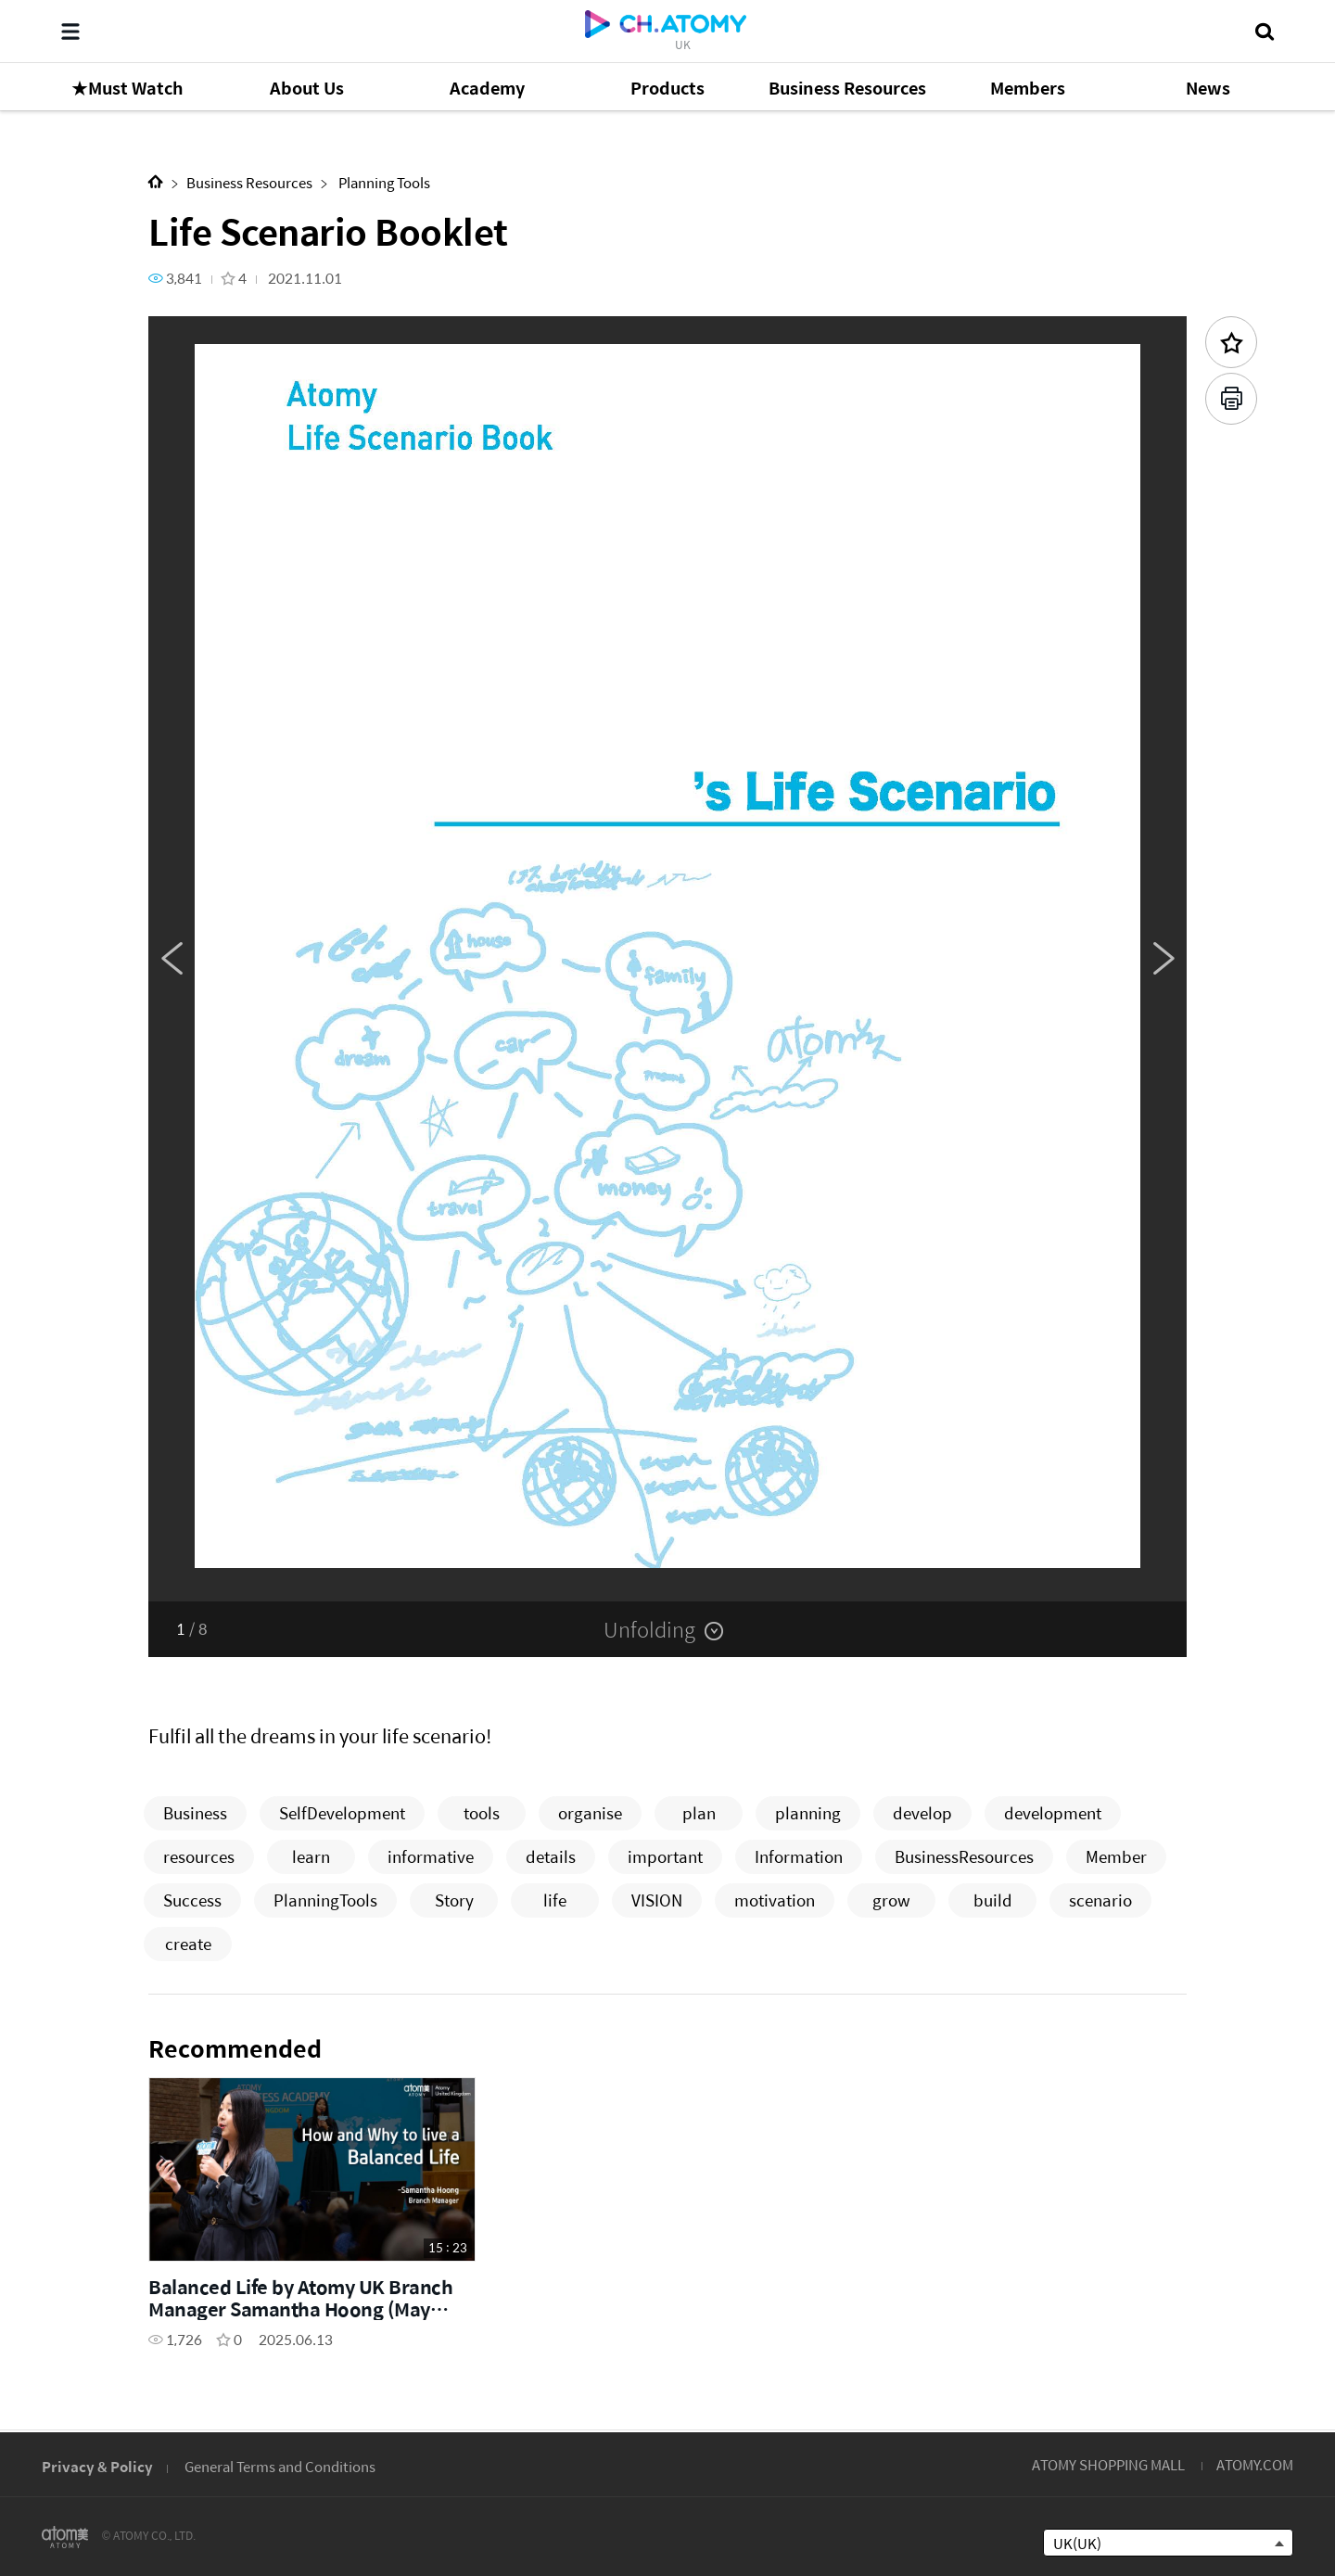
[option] (667, 959)
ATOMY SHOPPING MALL (1108, 2464)
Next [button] (1163, 959)
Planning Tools (383, 182)
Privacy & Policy (97, 2466)
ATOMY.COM (1254, 2464)
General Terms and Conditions (279, 2466)
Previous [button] (171, 959)
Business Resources (249, 182)
